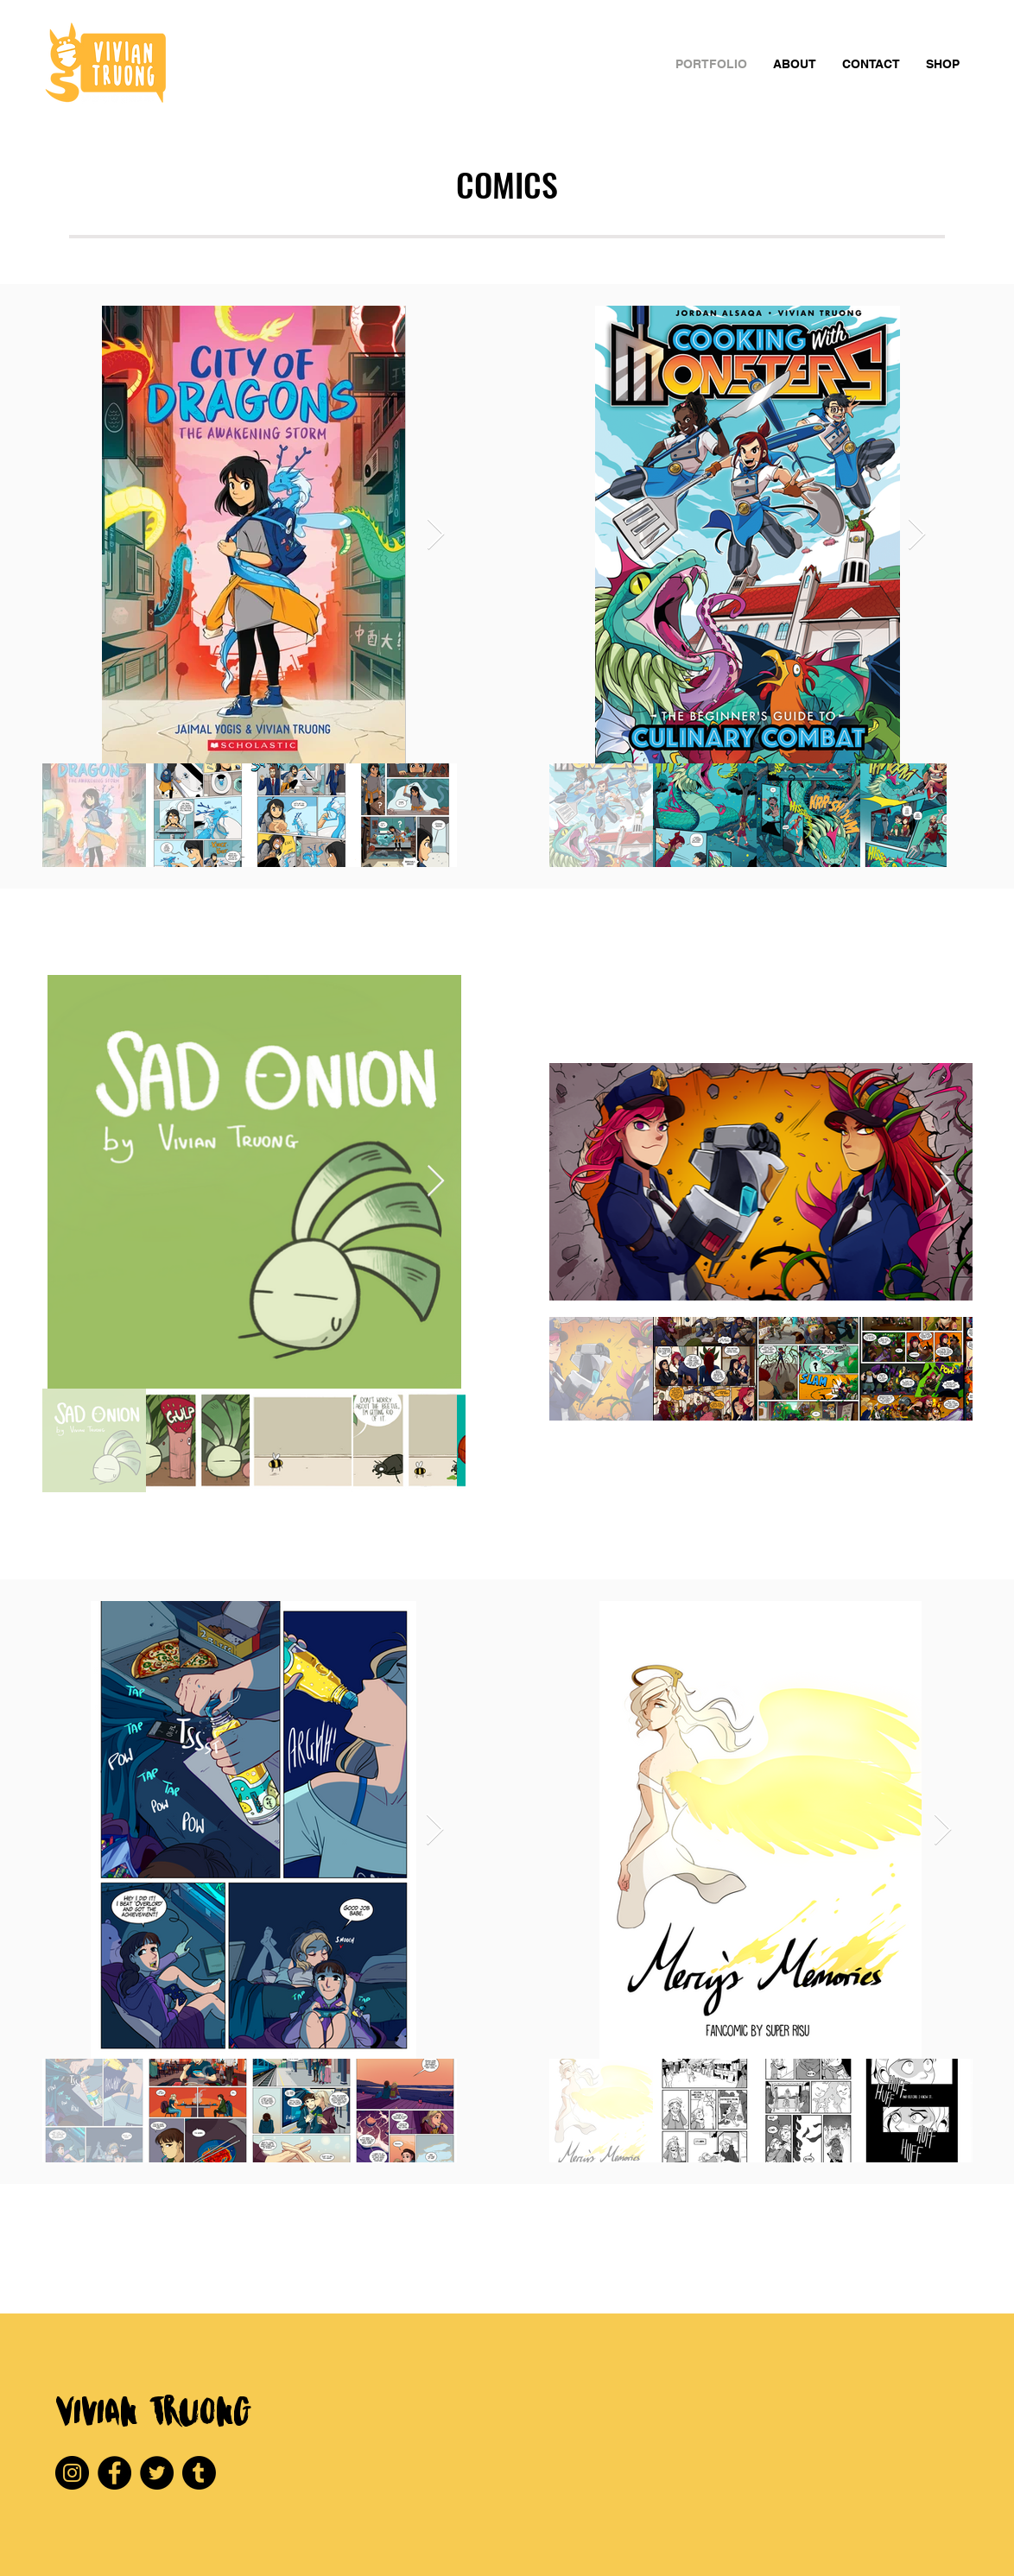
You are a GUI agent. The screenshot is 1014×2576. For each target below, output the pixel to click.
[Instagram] (72, 2473)
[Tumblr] (199, 2473)
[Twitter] (157, 2473)
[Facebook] (114, 2473)
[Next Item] (436, 535)
